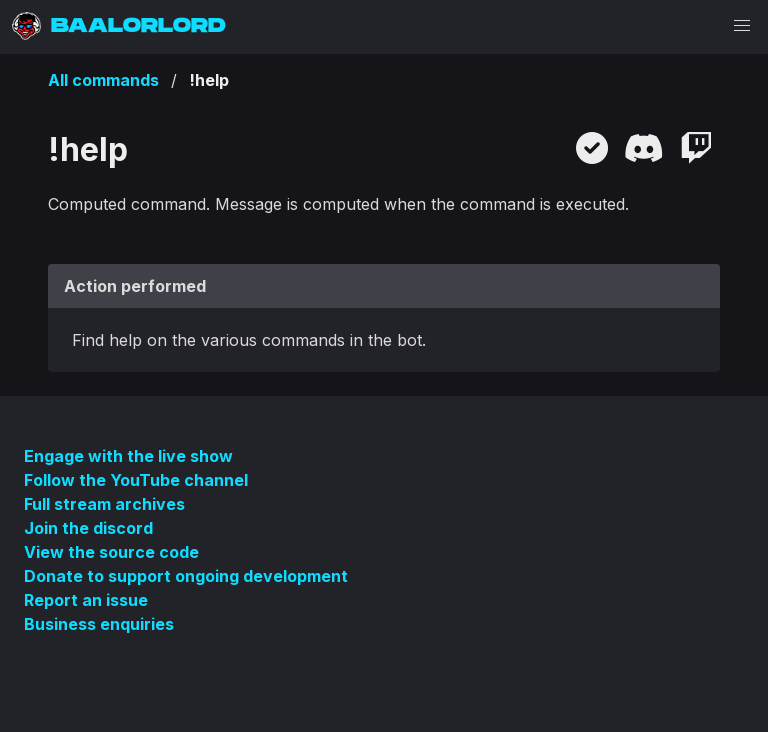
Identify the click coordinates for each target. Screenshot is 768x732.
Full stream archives (104, 504)
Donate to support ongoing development (186, 576)
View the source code (111, 552)
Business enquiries (99, 624)
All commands (103, 80)
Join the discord (88, 528)
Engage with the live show (128, 456)
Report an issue (86, 600)
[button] (742, 26)
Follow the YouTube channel (136, 480)
